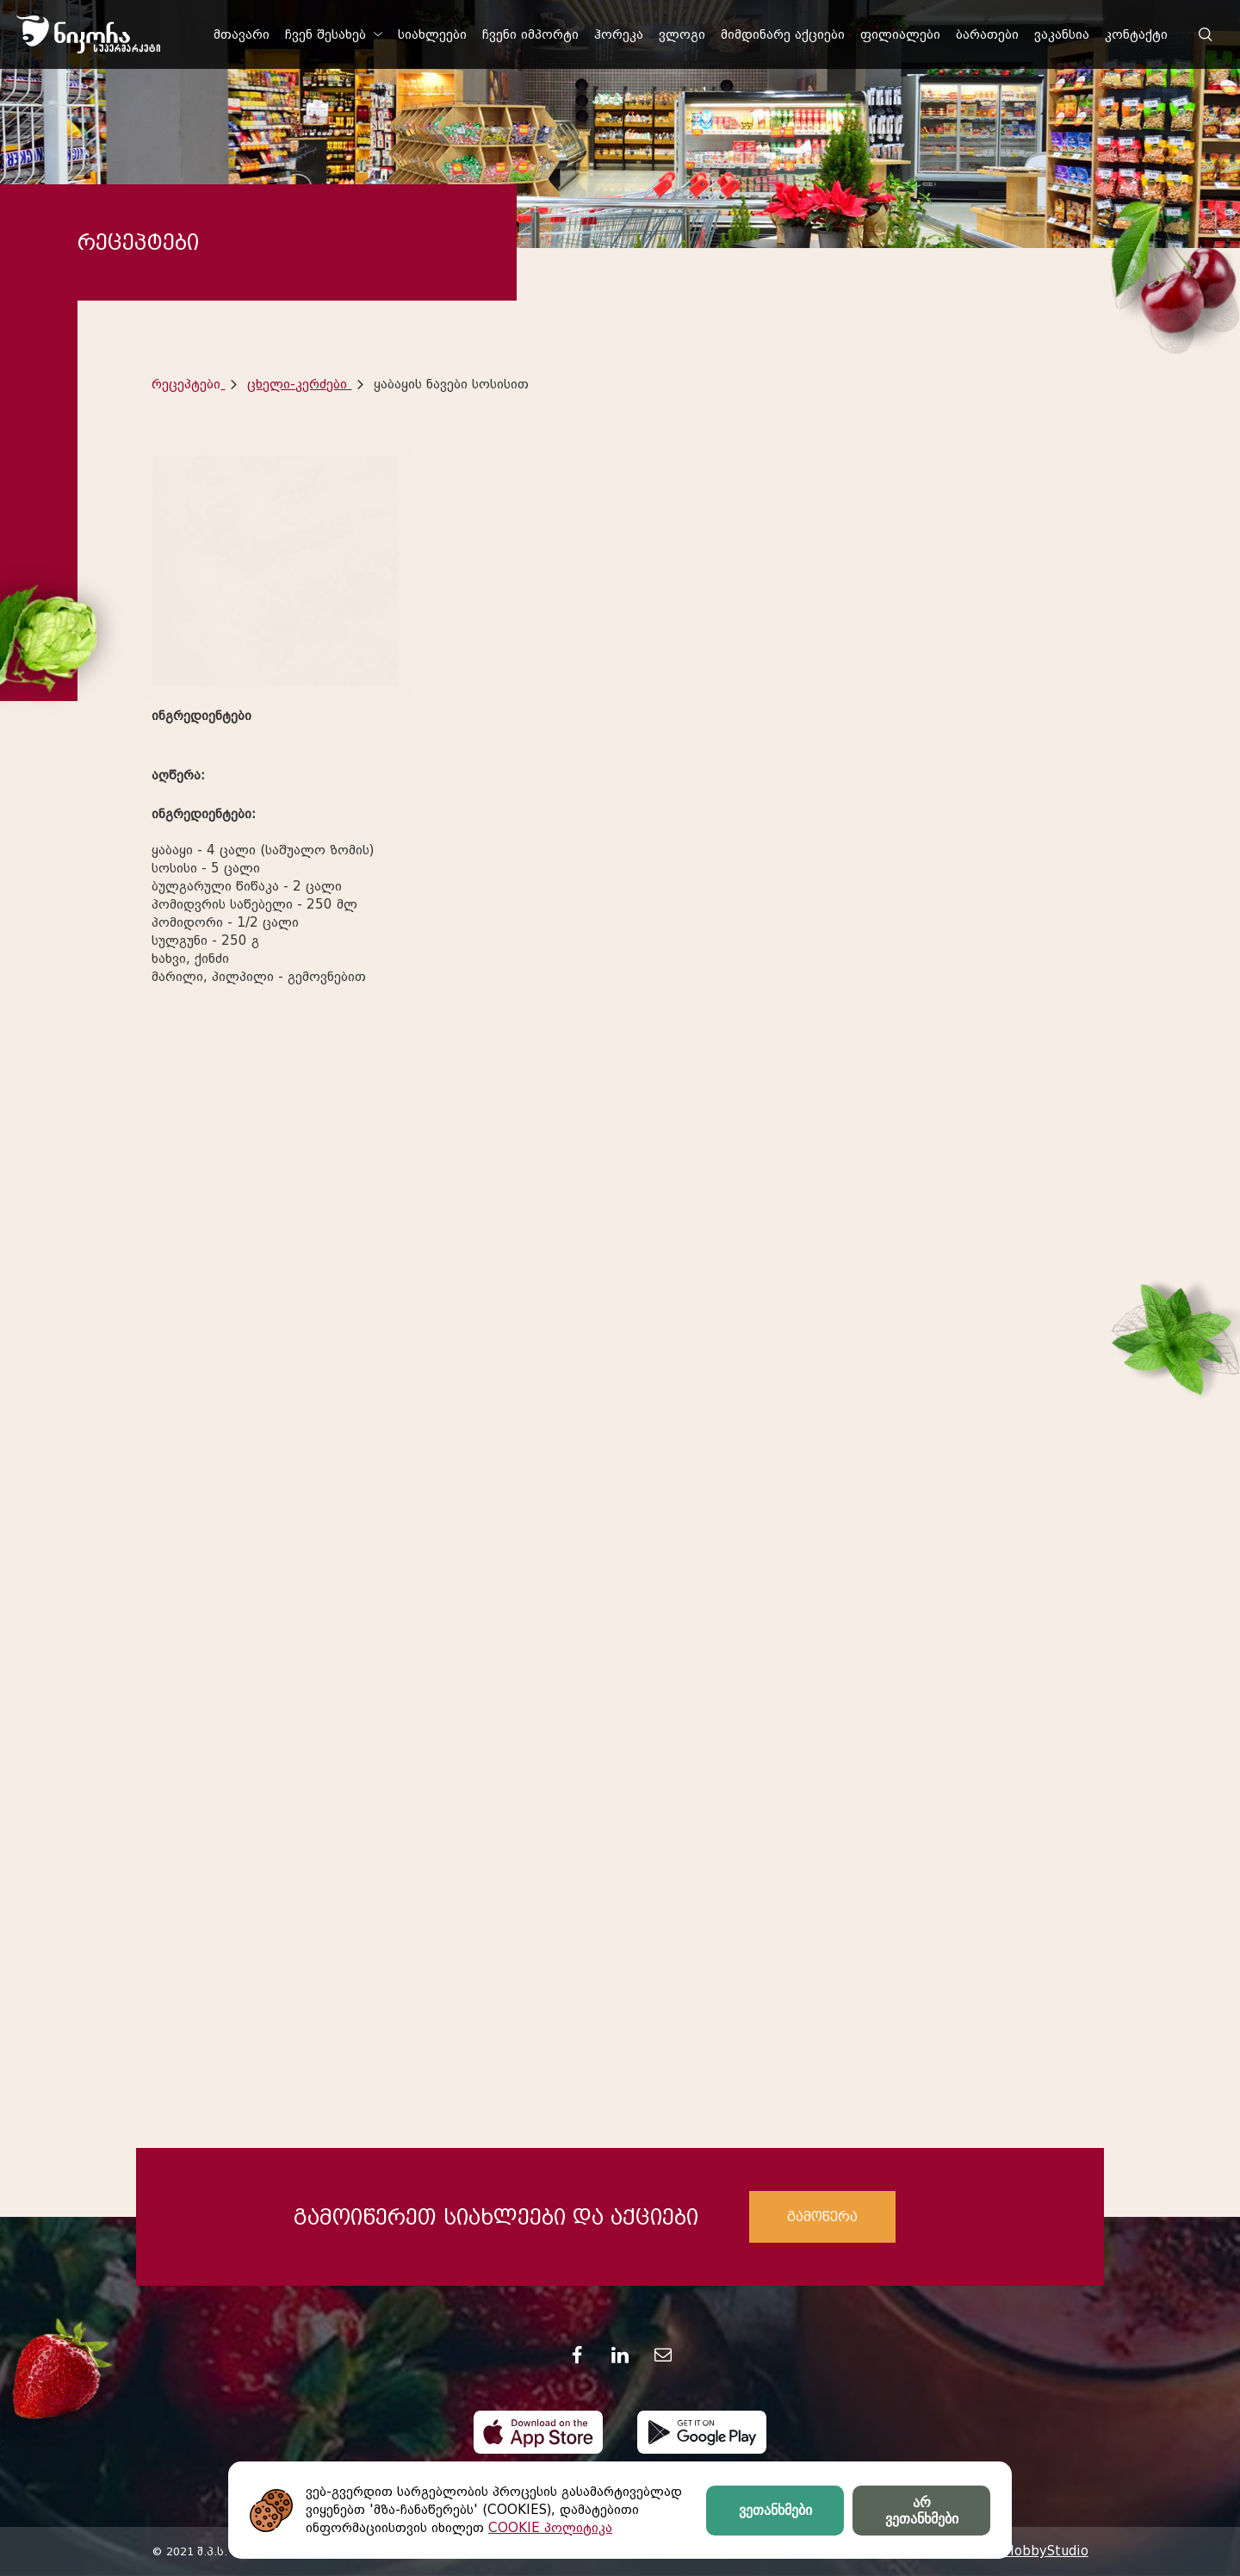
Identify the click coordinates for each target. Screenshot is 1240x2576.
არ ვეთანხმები (921, 2510)
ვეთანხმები (775, 2510)
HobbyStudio (1046, 2551)
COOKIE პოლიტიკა (550, 2528)
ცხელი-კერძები (299, 384)
